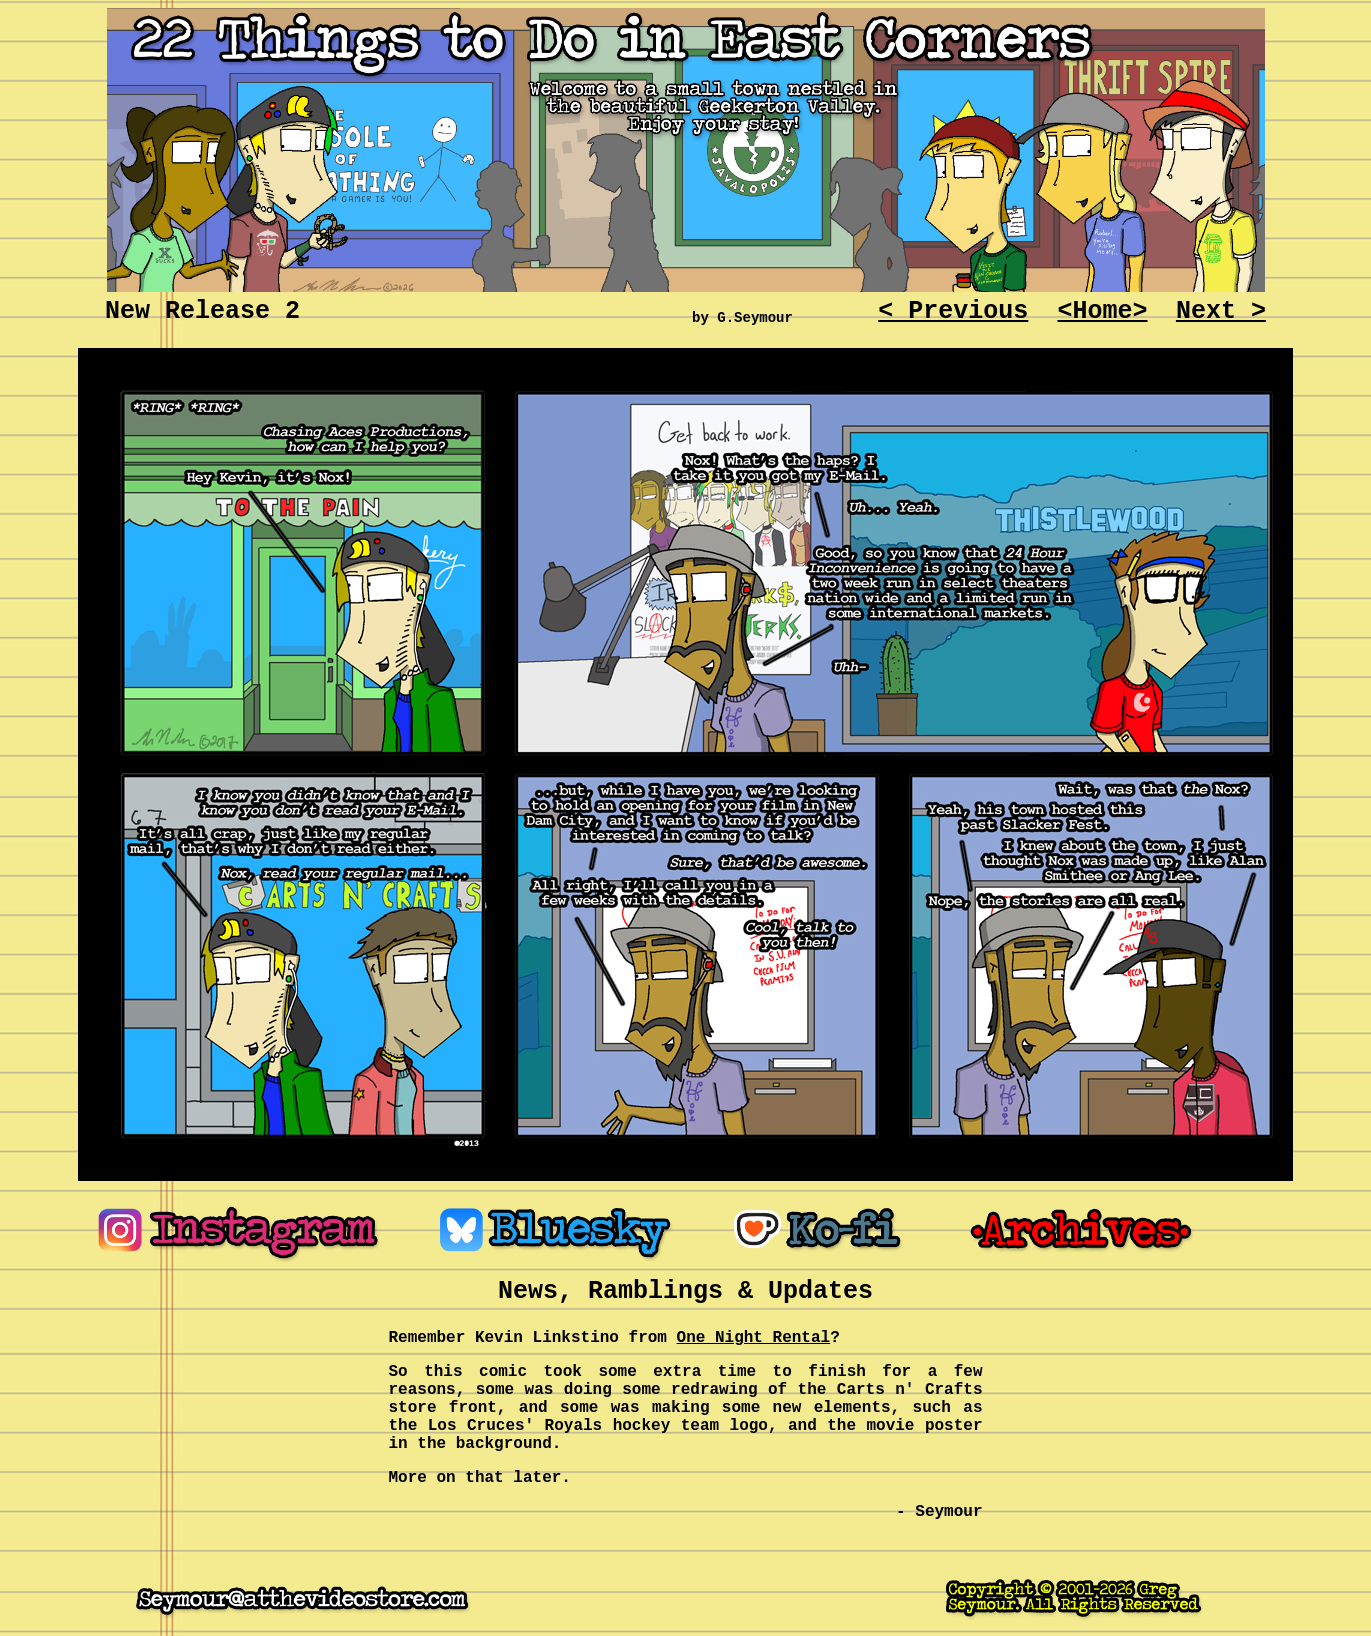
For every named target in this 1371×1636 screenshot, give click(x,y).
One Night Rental (754, 1338)
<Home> (1103, 311)
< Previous (953, 311)
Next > (1221, 311)
